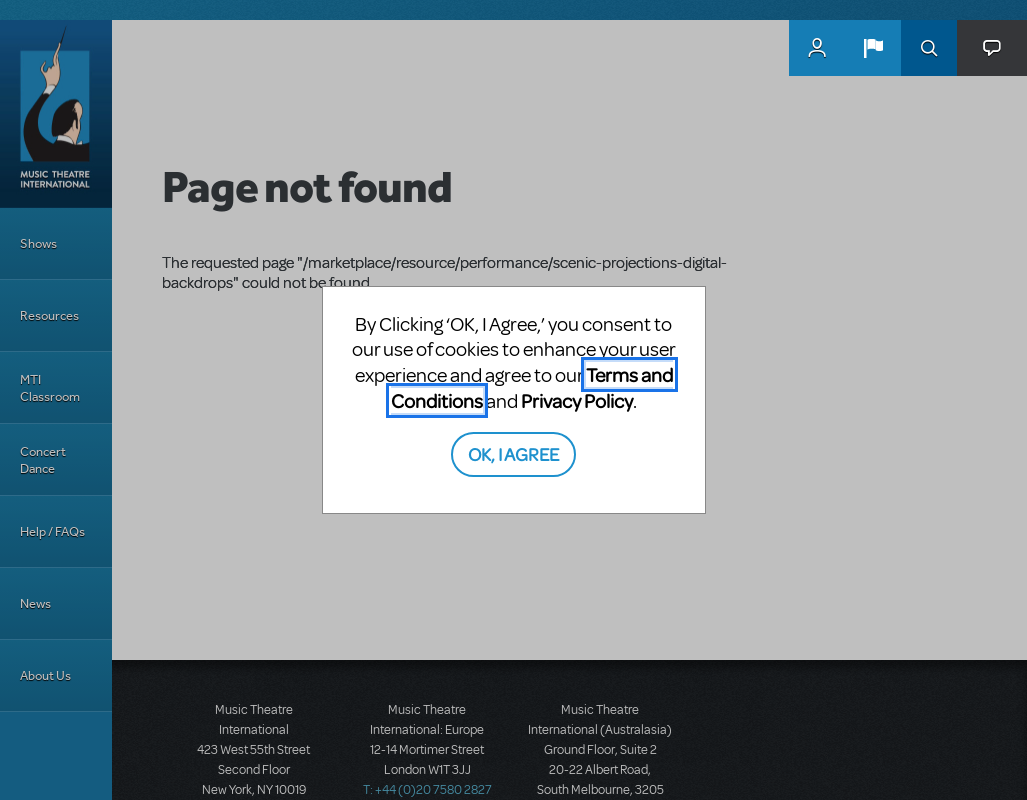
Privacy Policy (577, 400)
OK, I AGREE (513, 453)
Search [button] (929, 48)
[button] (873, 48)
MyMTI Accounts (817, 48)
